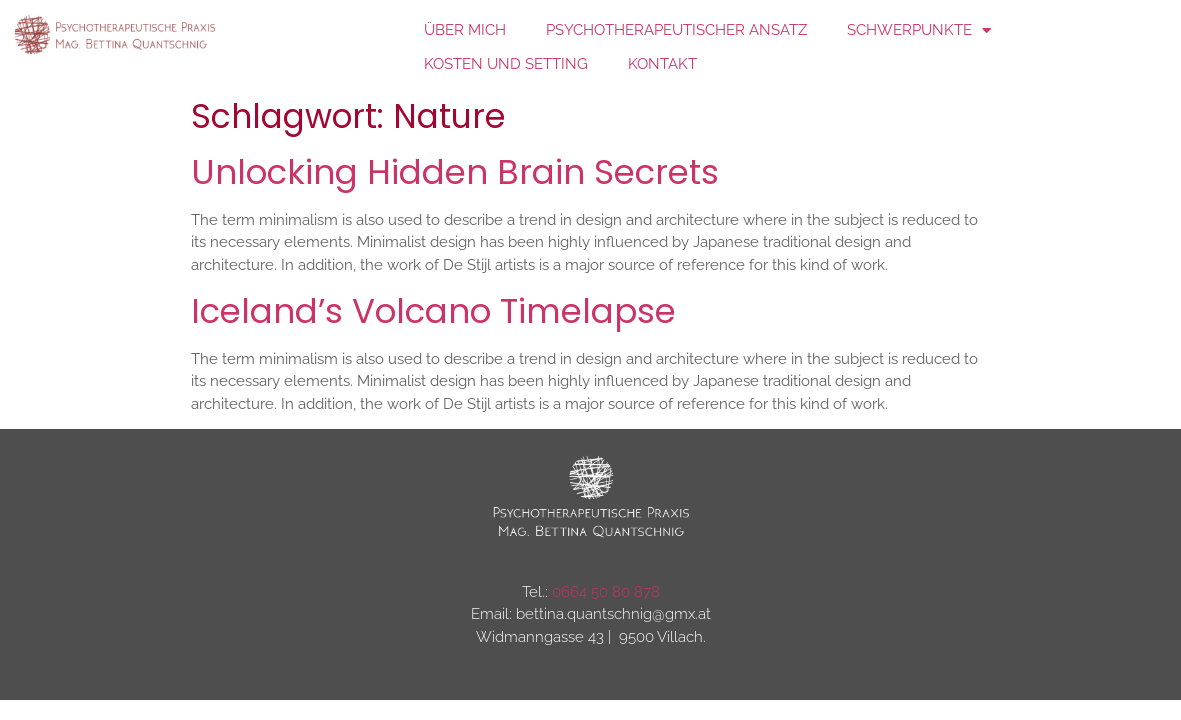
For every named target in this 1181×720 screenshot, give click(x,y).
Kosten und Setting (506, 64)
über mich (465, 30)
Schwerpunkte (919, 30)
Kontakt (662, 64)
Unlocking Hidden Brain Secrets (455, 172)
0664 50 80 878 (606, 592)
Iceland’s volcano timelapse (433, 311)
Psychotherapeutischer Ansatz (676, 30)
